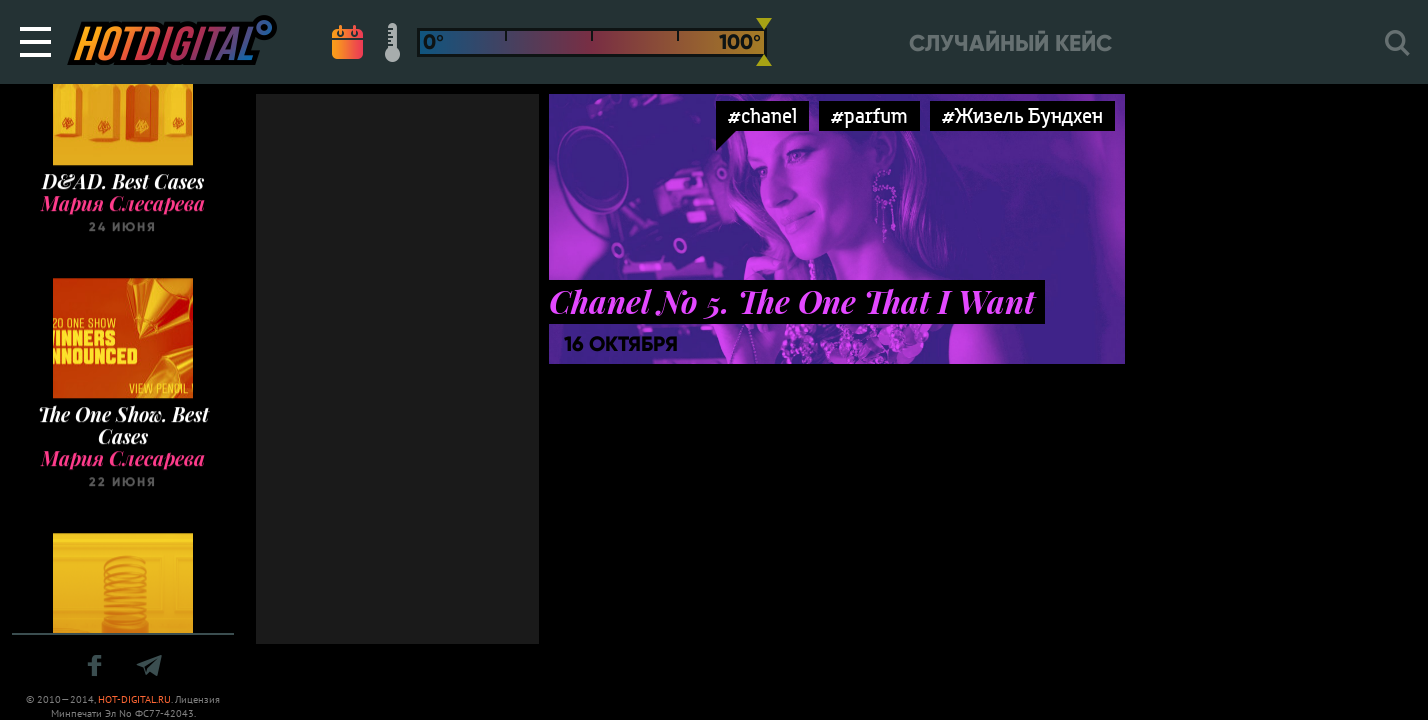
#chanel (762, 115)
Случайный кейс (1010, 43)
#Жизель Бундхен (1022, 115)
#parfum (869, 115)
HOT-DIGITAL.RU (134, 699)
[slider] (764, 42)
